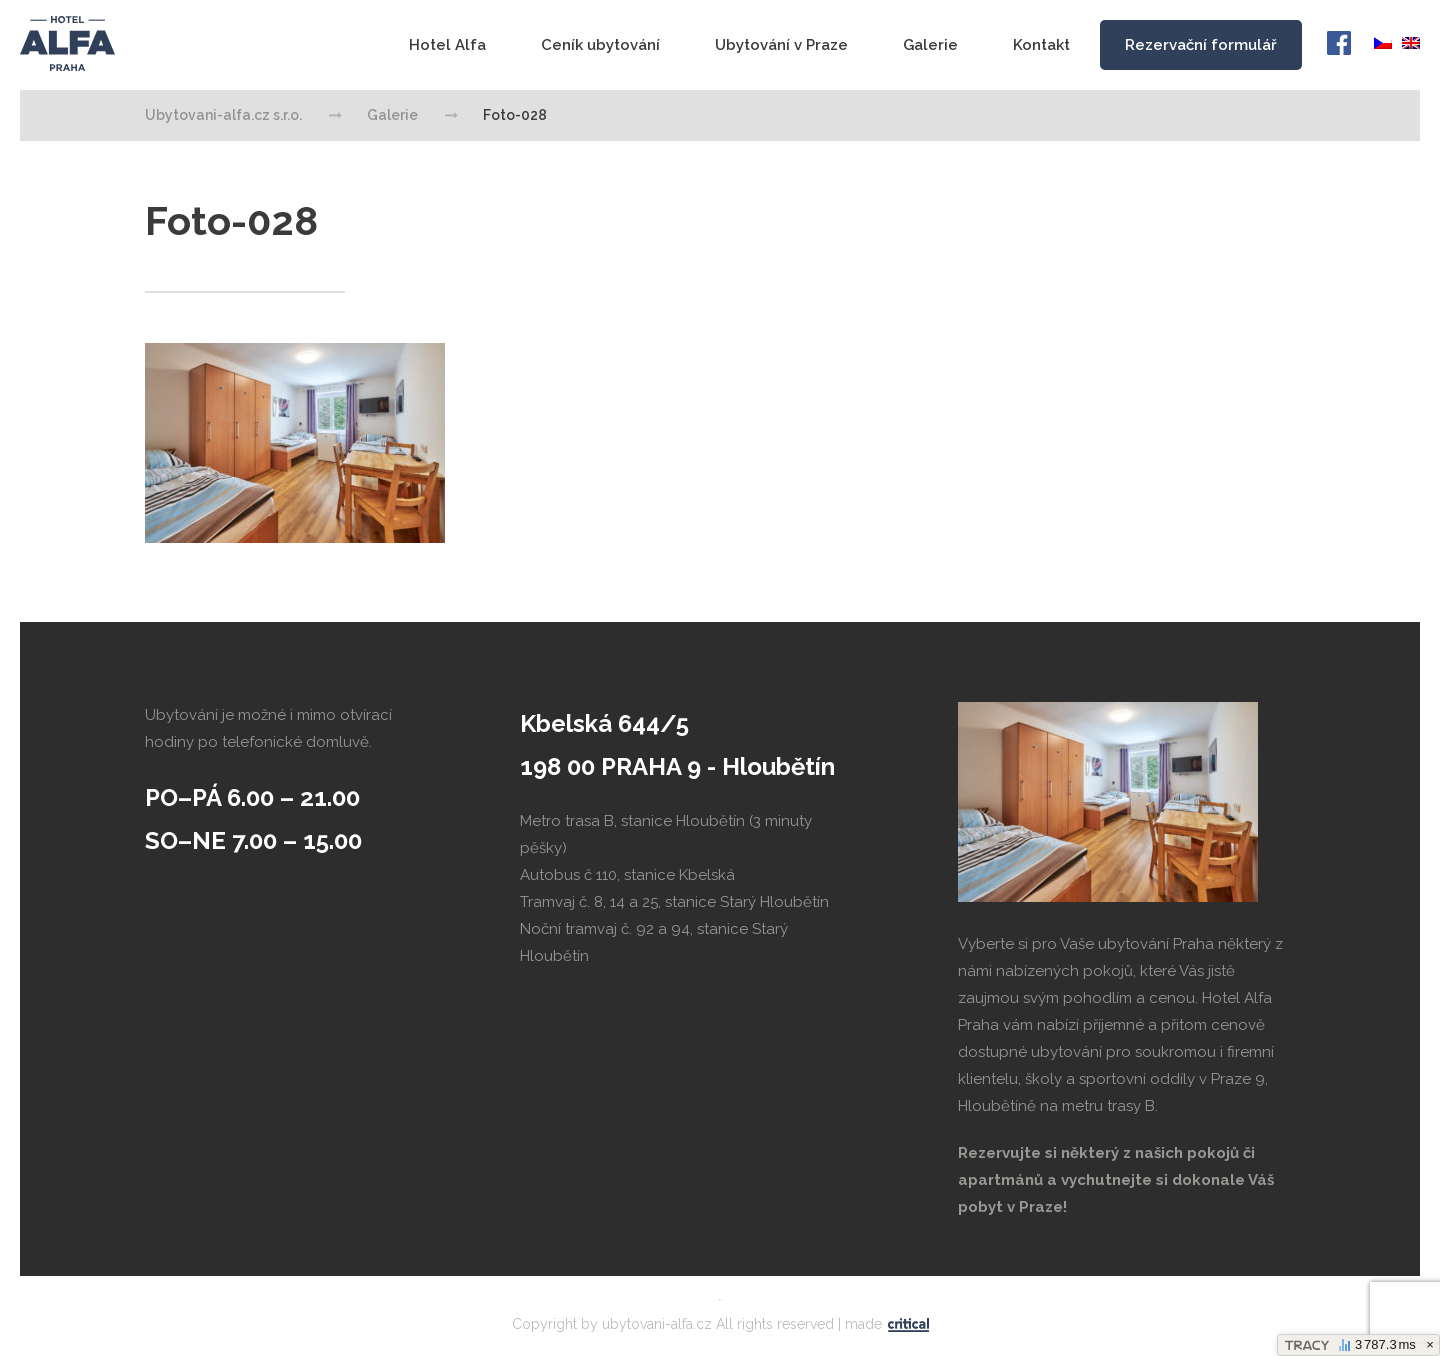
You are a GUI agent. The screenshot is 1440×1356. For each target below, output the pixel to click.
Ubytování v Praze (781, 45)
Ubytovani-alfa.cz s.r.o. (68, 44)
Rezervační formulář (1201, 45)
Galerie (930, 45)
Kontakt (1041, 45)
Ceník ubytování (600, 45)
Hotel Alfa (447, 45)
